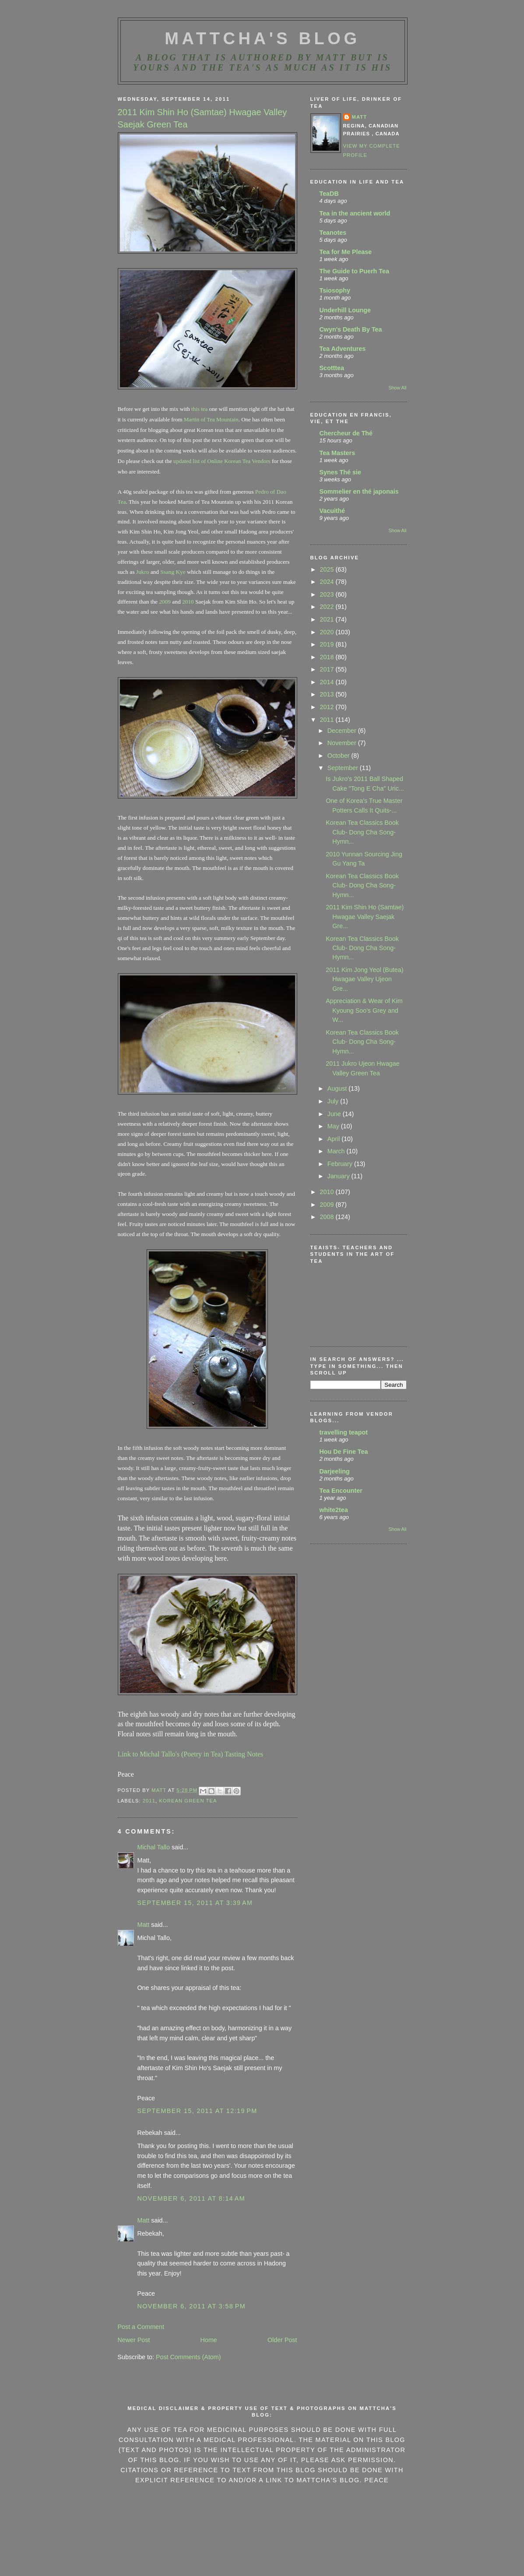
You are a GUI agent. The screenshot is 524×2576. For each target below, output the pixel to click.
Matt (143, 1924)
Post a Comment (141, 2326)
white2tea (334, 1509)
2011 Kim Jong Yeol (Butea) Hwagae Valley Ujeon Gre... (364, 979)
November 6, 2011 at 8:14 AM (191, 2198)
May (334, 1126)
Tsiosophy (335, 290)
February (340, 1163)
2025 (328, 569)
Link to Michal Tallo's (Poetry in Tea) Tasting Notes (191, 1754)
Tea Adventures (343, 348)
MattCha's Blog (262, 38)
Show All (397, 387)
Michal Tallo (153, 1847)
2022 (328, 606)
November (342, 742)
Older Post (282, 2339)
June (335, 1113)
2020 (328, 632)
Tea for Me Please (346, 251)
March (337, 1151)
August (337, 1088)
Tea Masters (337, 452)
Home (208, 2339)
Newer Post (134, 2339)
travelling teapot (344, 1432)
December (342, 730)
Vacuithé (332, 510)
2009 (165, 601)
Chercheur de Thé (346, 433)
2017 (328, 669)
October (339, 755)
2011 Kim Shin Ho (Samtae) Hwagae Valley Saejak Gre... (365, 916)
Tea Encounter (341, 1490)
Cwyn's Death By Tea (351, 329)
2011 (149, 1800)
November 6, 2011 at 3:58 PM (191, 2306)
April (334, 1138)
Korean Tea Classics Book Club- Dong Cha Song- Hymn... (362, 832)
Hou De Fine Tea (344, 1451)
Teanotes (333, 232)
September (343, 767)
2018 (328, 657)
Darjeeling (335, 1471)
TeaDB (329, 193)
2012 (328, 706)
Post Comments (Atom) (188, 2356)
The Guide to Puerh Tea (354, 271)
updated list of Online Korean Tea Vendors (222, 461)
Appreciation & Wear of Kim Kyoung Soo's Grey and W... (364, 1010)
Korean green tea (188, 1800)
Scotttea (332, 367)
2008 (328, 1216)
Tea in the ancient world (355, 213)
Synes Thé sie (340, 472)
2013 (328, 694)
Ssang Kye (172, 572)
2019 (328, 644)
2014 (328, 682)
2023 (328, 594)
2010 (187, 601)
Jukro (142, 572)
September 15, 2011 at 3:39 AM (195, 1902)
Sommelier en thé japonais (359, 491)
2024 (328, 581)
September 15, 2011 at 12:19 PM (197, 2110)
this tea (198, 409)
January (339, 1176)
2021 (328, 619)
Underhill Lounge (345, 310)
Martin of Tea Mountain (211, 419)
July (333, 1101)
